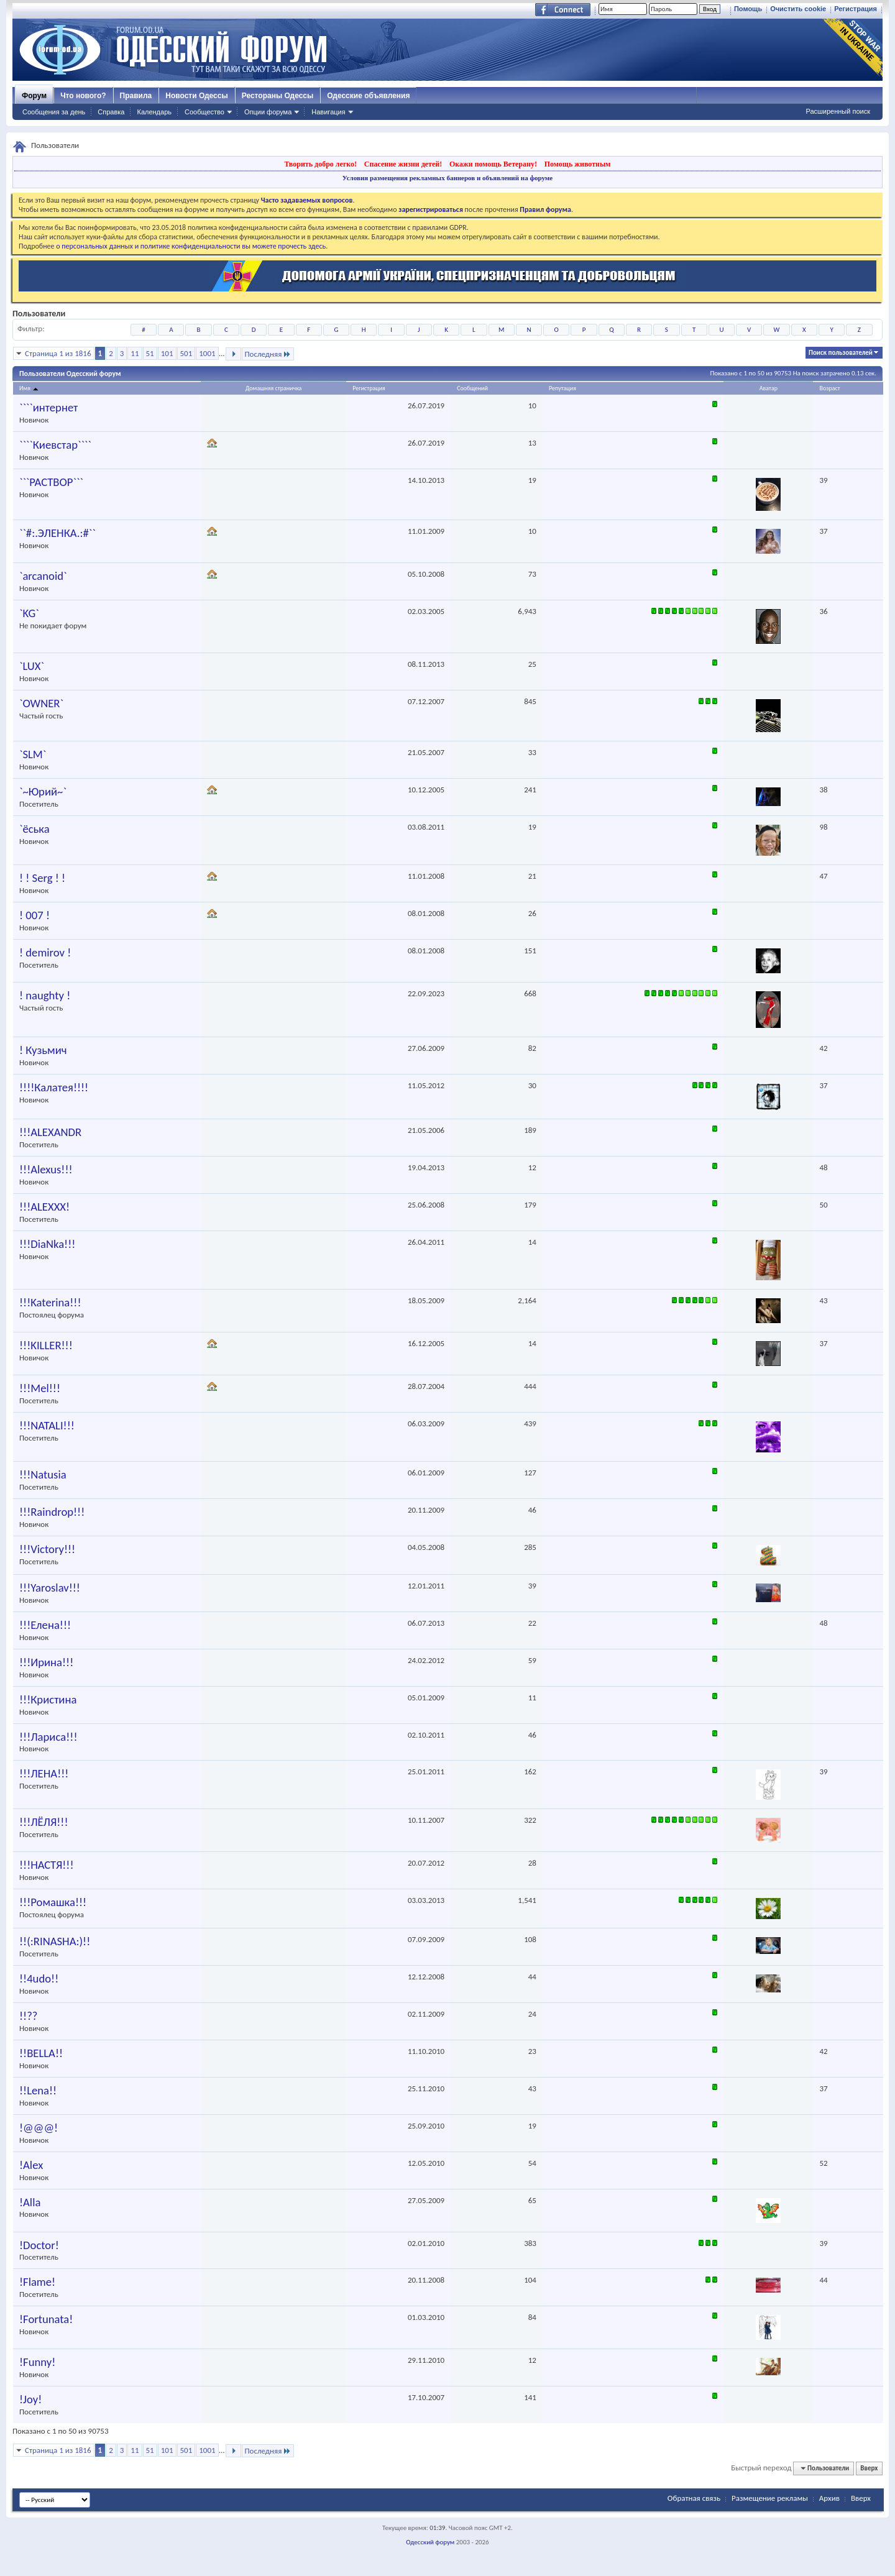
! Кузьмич (43, 1050)
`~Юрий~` (43, 792)
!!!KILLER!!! (46, 1345)
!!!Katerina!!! (50, 1302)
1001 (207, 353)
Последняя (268, 354)
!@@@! (38, 2128)
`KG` (29, 613)
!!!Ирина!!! (46, 1662)
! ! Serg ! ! (42, 878)
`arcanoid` (43, 576)
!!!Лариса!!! (48, 1737)
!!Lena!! (38, 2090)
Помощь (748, 8)
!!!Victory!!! (47, 1549)
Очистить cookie (798, 8)
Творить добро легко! (320, 164)
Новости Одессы (196, 95)
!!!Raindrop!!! (52, 1512)
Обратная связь (694, 2498)
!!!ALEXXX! (44, 1207)
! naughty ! (44, 995)
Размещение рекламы (770, 2498)
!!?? (28, 2016)
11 (135, 353)
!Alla (29, 2202)
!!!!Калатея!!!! (53, 1087)
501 (186, 353)
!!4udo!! (38, 1979)
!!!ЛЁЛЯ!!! (43, 1822)
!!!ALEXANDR (50, 1132)
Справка (111, 112)
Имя (29, 388)
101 (167, 353)
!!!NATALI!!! (47, 1425)
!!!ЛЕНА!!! (43, 1774)
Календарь (154, 112)
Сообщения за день (53, 112)
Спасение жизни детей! (403, 164)
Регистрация (855, 8)
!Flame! (37, 2282)
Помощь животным (577, 164)
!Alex (31, 2165)
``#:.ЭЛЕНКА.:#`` (57, 533)
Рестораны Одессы (278, 95)
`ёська (34, 829)
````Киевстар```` (55, 445)
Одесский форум (430, 2542)
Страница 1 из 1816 (58, 353)
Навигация (328, 112)
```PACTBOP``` (51, 482)
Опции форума (267, 112)
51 (150, 353)
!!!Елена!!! (45, 1625)
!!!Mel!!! (39, 1388)
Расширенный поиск (838, 111)
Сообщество (204, 112)
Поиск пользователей (841, 353)
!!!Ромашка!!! (52, 1902)
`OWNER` (41, 703)
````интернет (48, 408)
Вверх (869, 2468)
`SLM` (32, 754)
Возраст (829, 388)
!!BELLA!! (41, 2053)
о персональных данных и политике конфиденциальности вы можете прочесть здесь (191, 246)
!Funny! (37, 2362)
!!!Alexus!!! (46, 1169)
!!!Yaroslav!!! (49, 1588)
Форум (34, 95)
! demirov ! (45, 953)
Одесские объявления (368, 95)
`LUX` (31, 666)
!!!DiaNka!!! (47, 1244)
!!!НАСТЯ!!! (46, 1865)
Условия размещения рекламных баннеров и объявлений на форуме (447, 177)
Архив (829, 2498)
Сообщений (472, 388)
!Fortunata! (46, 2319)
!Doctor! (39, 2245)
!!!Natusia (43, 1475)
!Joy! (30, 2399)
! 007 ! (34, 915)
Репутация (562, 388)
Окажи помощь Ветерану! (493, 164)
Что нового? (83, 95)
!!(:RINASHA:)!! (54, 1941)
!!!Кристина (47, 1700)
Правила (136, 95)
